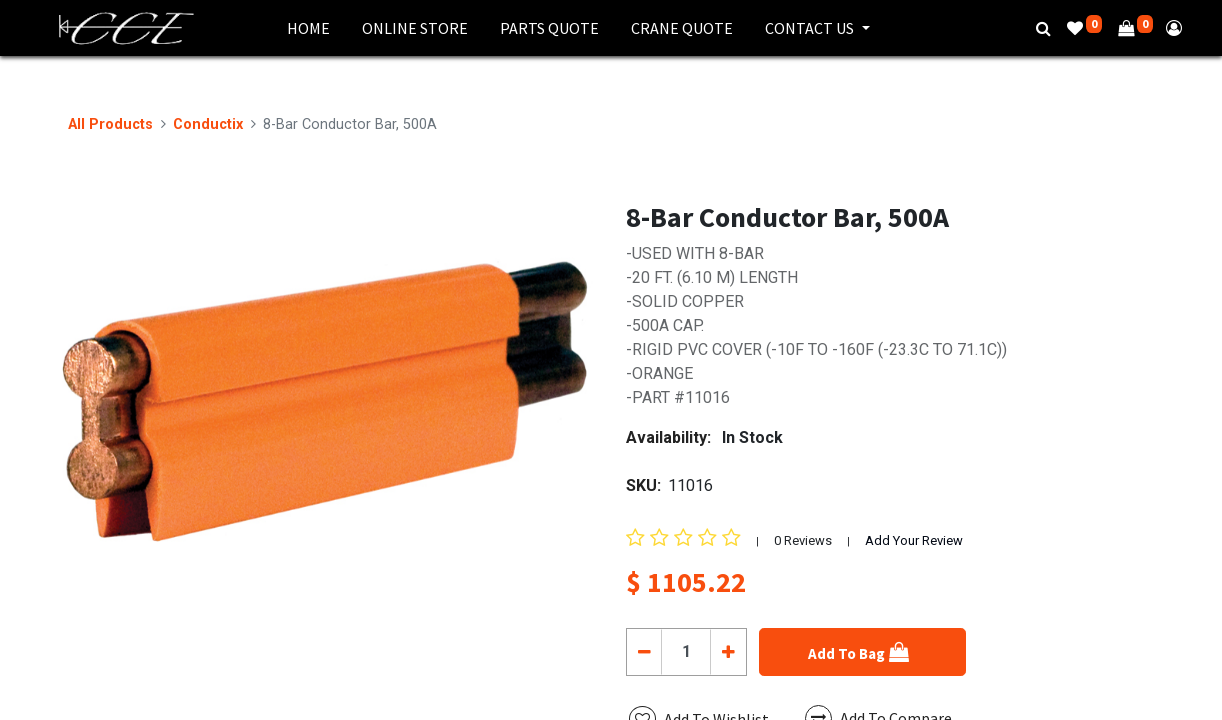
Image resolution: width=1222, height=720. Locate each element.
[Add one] (727, 652)
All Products (110, 124)
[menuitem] (308, 28)
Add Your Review (914, 540)
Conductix (208, 124)
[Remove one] (644, 652)
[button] (862, 652)
